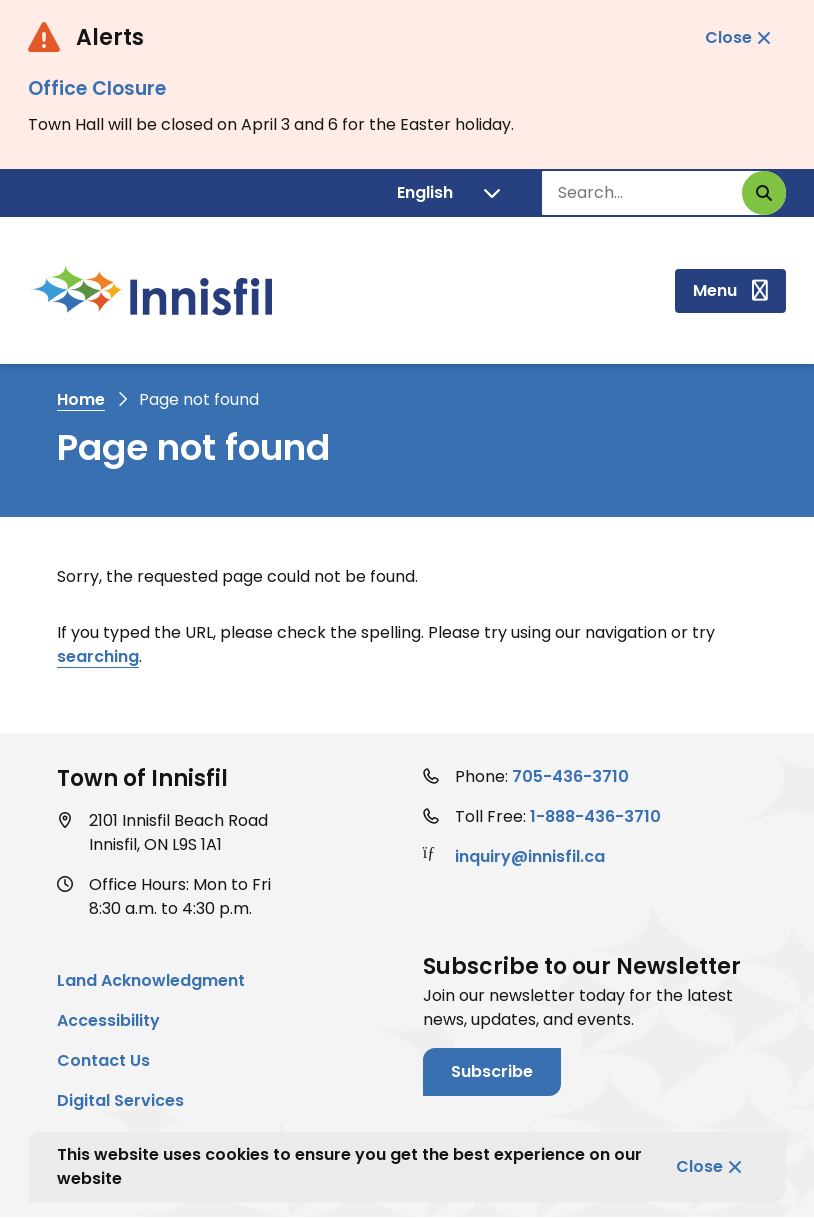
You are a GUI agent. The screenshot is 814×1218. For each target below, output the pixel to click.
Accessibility (108, 1020)
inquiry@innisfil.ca (530, 856)
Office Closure (97, 88)
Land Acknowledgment (151, 980)
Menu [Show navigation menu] (715, 290)
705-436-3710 (570, 776)
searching (98, 656)
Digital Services (120, 1100)
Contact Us (103, 1060)
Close (699, 1166)
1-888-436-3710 (595, 816)
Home (81, 399)
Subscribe (492, 1071)
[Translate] (448, 193)
